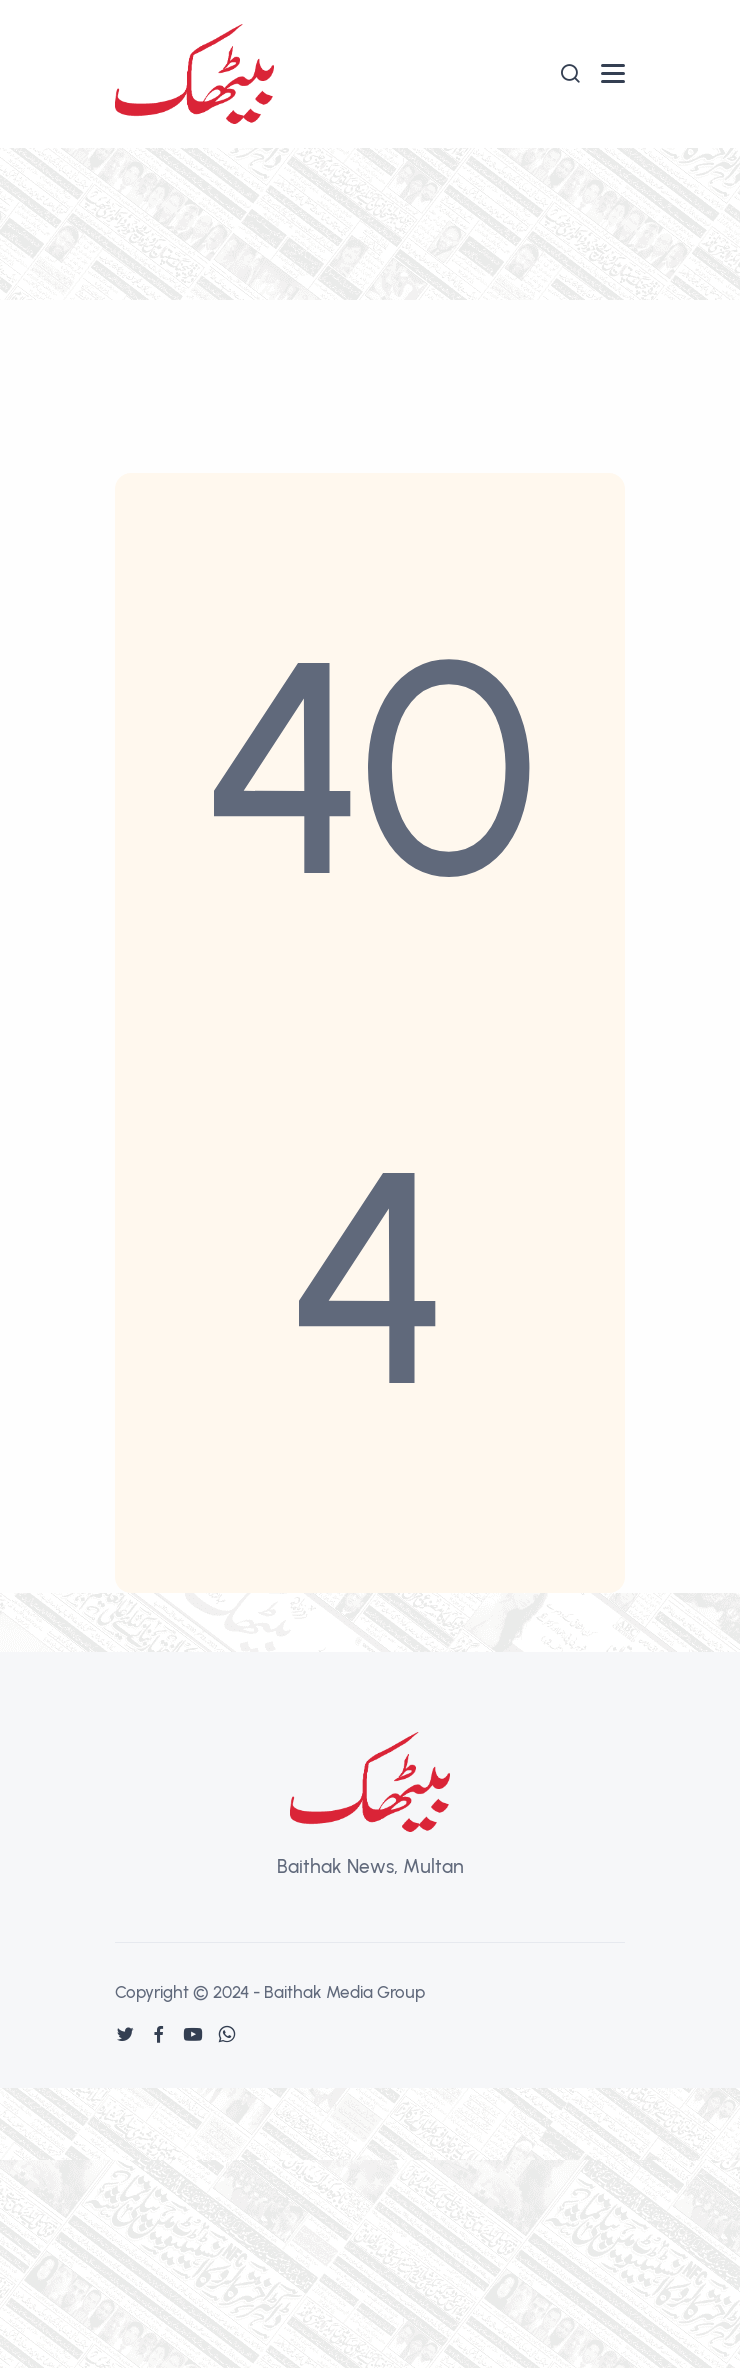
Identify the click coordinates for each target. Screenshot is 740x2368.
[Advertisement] (370, 298)
